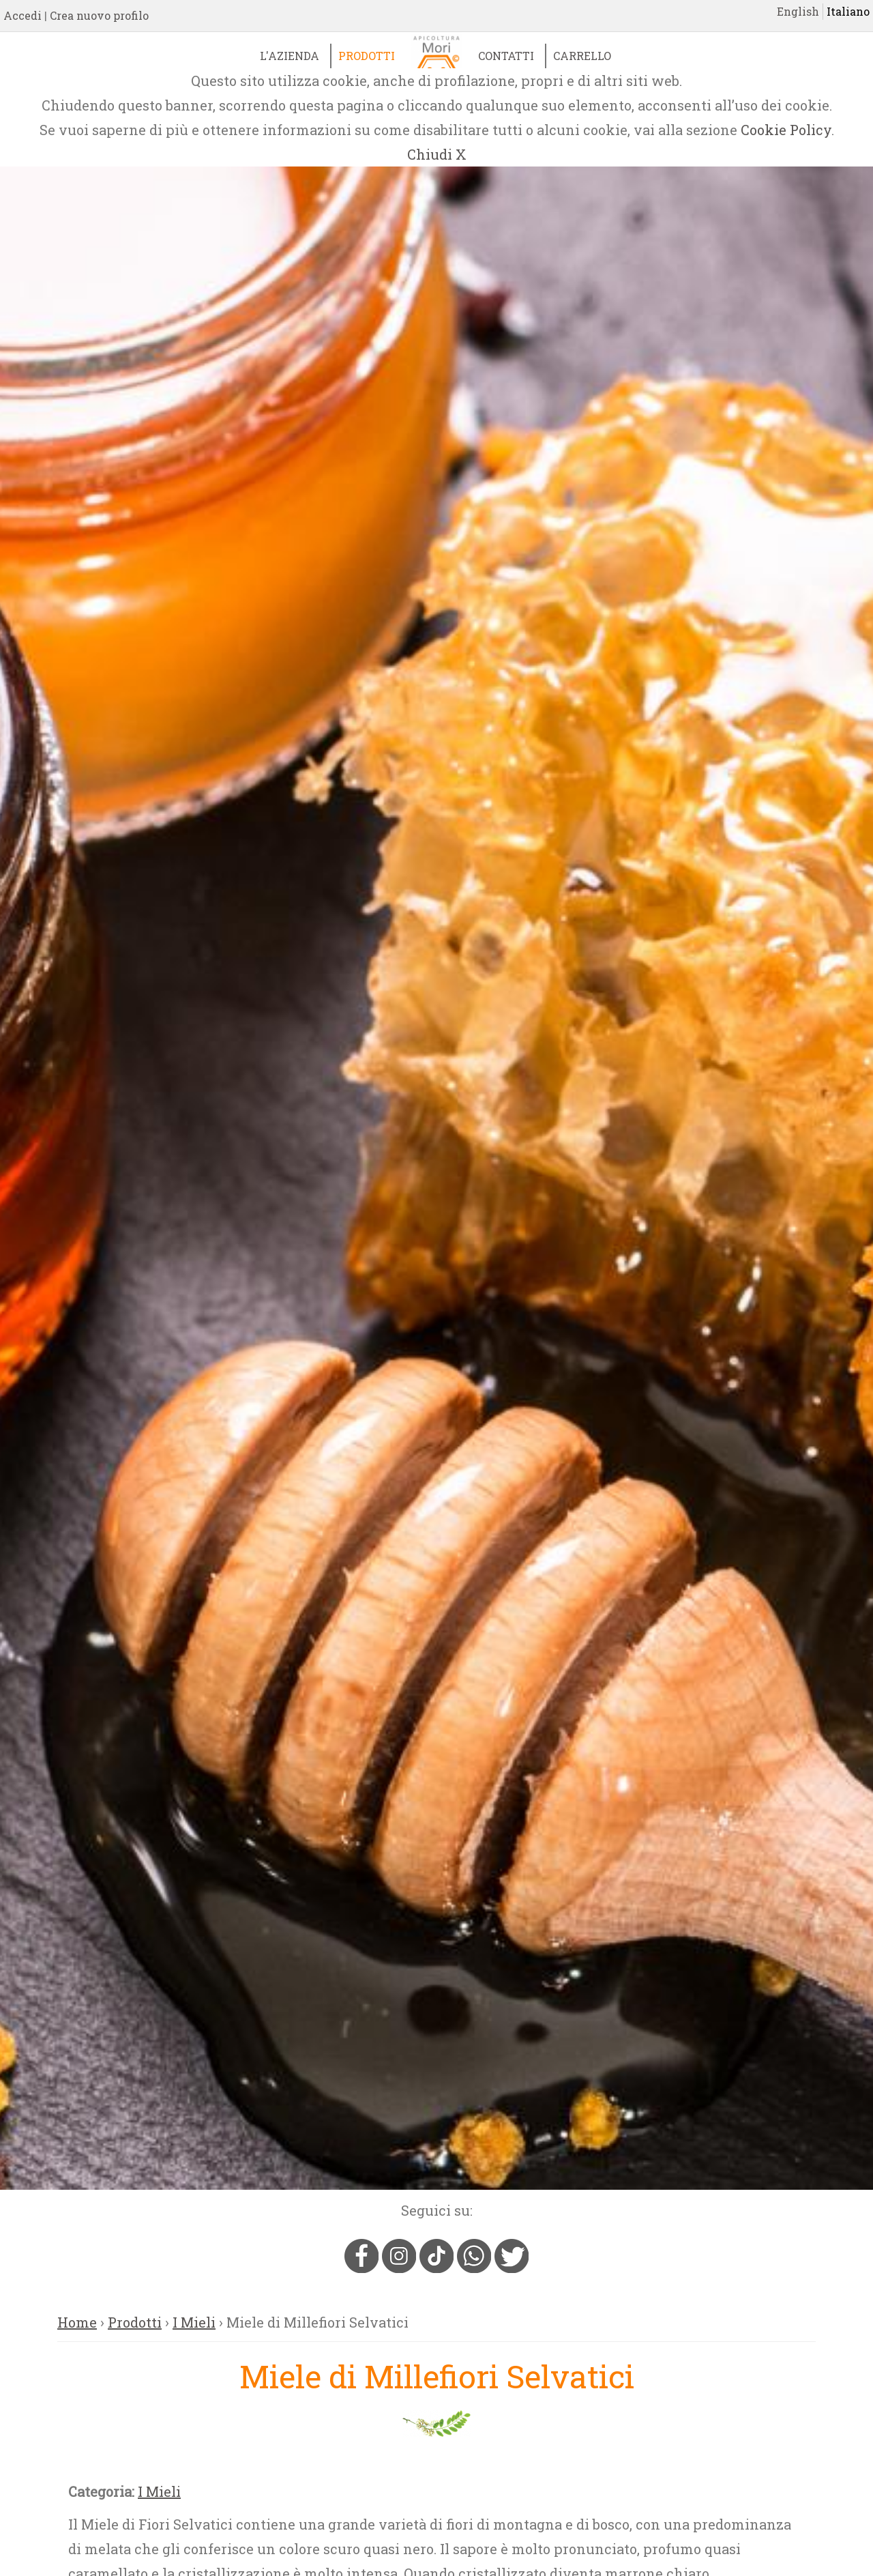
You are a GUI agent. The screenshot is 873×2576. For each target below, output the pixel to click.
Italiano (848, 11)
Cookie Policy (786, 130)
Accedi (22, 15)
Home (77, 2322)
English (798, 11)
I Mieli (194, 2322)
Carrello (582, 55)
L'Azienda (289, 55)
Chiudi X (437, 154)
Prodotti (366, 55)
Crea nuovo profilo (99, 15)
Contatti (506, 55)
